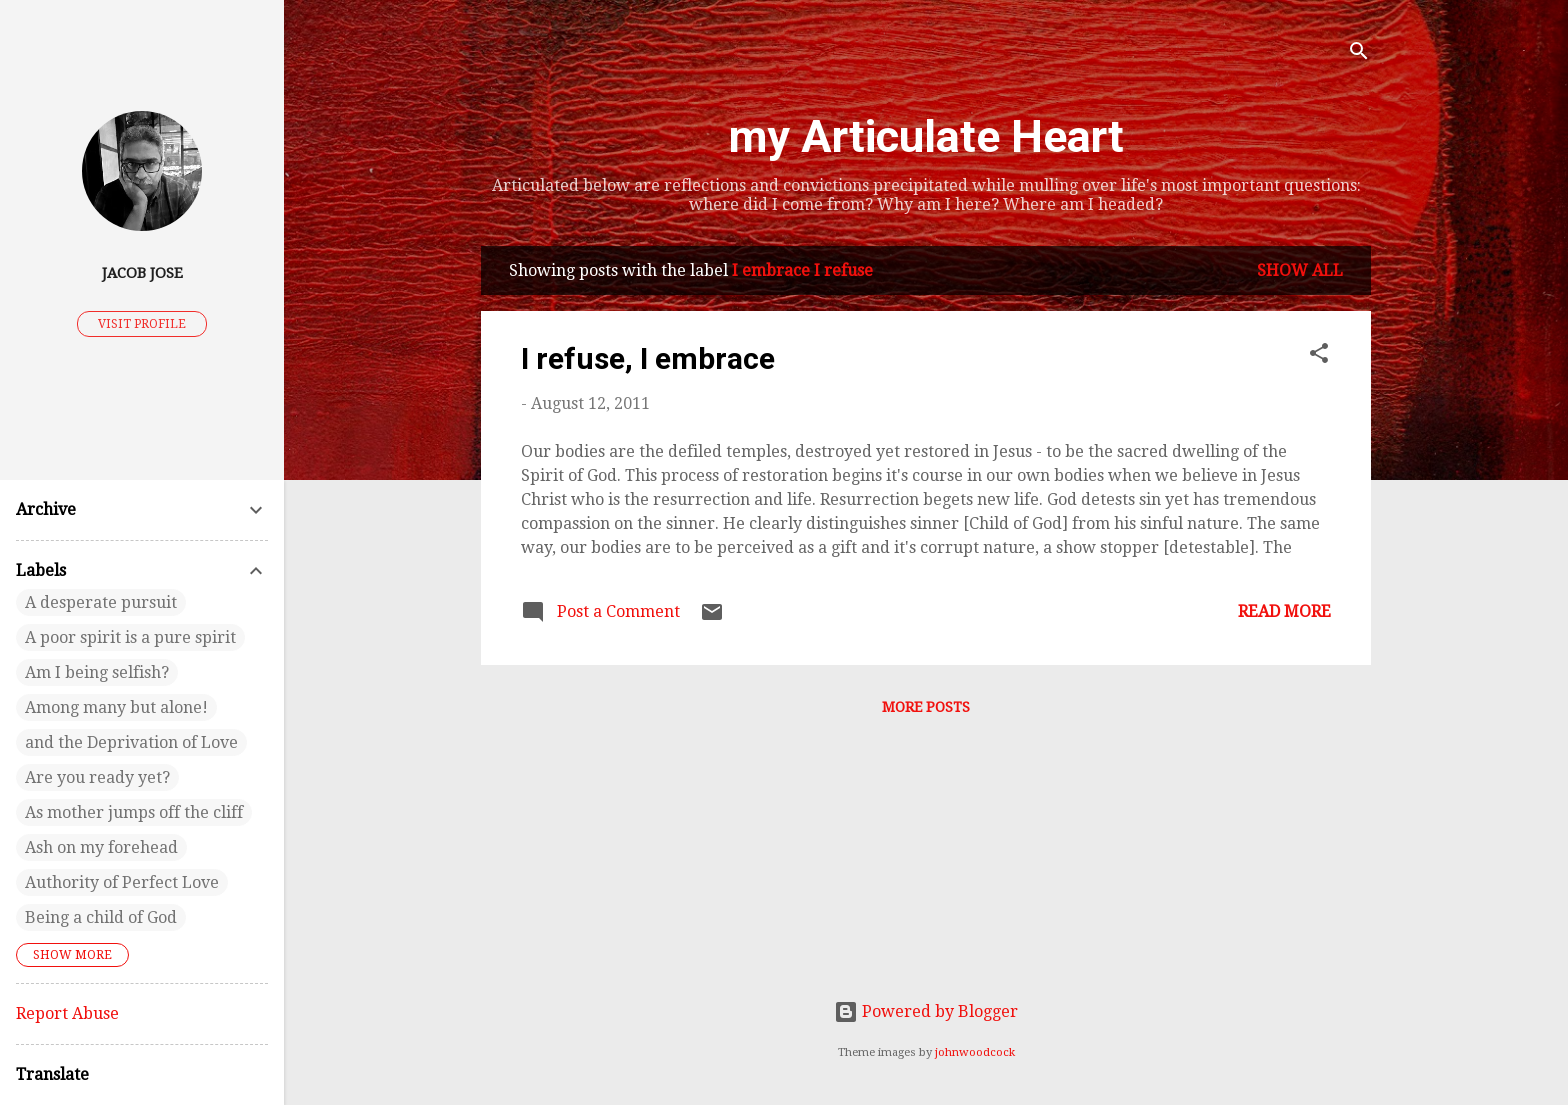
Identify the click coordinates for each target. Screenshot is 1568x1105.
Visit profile (142, 324)
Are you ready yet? (97, 777)
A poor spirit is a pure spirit (130, 637)
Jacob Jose (142, 273)
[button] (1319, 356)
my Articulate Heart (926, 136)
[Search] (1359, 54)
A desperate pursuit (101, 602)
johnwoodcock (975, 1052)
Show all (1300, 270)
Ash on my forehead (101, 847)
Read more (1284, 611)
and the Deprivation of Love (131, 742)
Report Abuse (67, 1013)
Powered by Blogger (926, 1011)
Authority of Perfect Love (122, 882)
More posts (926, 707)
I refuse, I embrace (648, 358)
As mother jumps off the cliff (134, 812)
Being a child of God (101, 917)
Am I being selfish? (97, 672)
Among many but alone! (116, 707)
